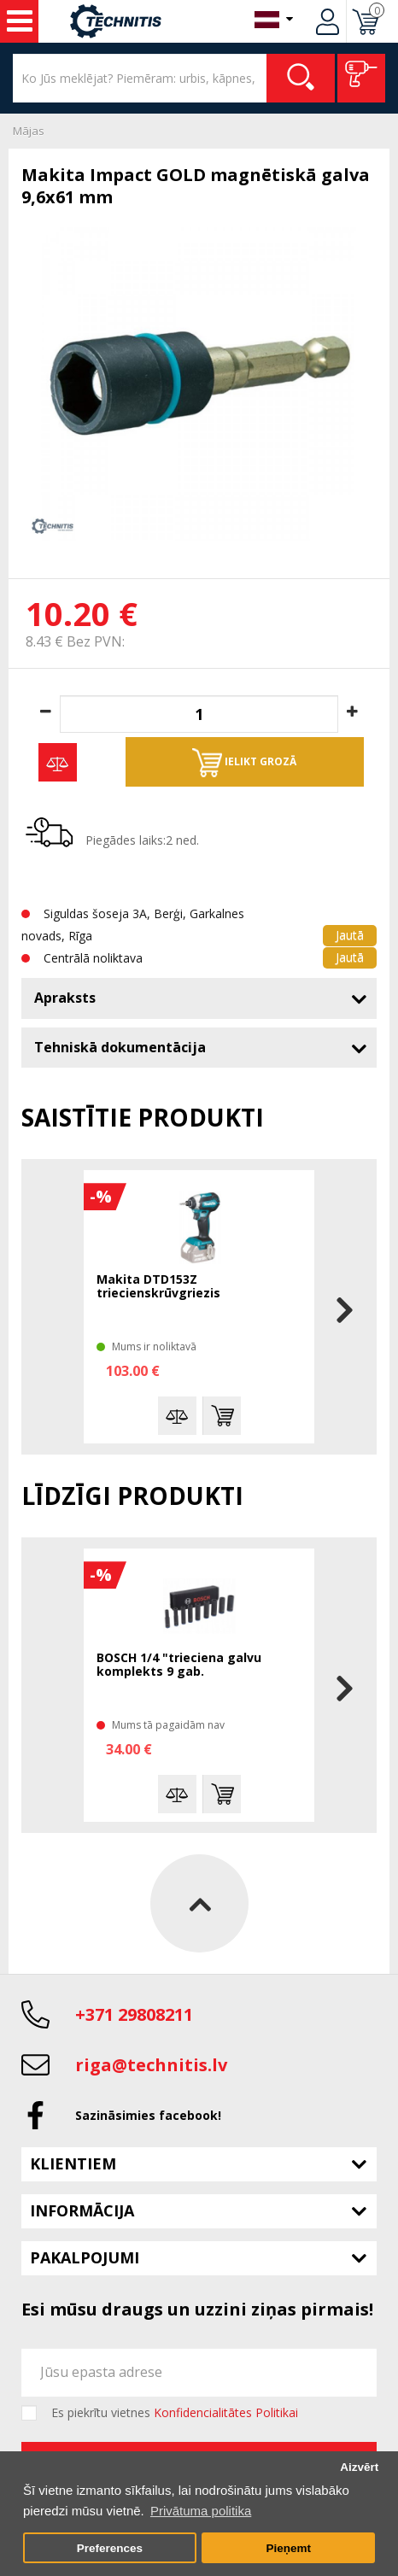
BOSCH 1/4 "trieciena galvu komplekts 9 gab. (179, 1665)
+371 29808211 (134, 2014)
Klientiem (73, 2163)
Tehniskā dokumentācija (120, 1047)
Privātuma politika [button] (200, 2510)
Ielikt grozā (244, 762)
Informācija (82, 2210)
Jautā (350, 935)
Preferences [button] (110, 2548)
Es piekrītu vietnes (174, 2413)
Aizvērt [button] (359, 2467)
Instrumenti (19, 21)
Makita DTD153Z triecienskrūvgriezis (158, 1287)
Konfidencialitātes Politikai (226, 2412)
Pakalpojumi (84, 2257)
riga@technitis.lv (151, 2064)
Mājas (28, 130)
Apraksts (65, 997)
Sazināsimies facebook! (148, 2115)
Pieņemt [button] (288, 2548)
